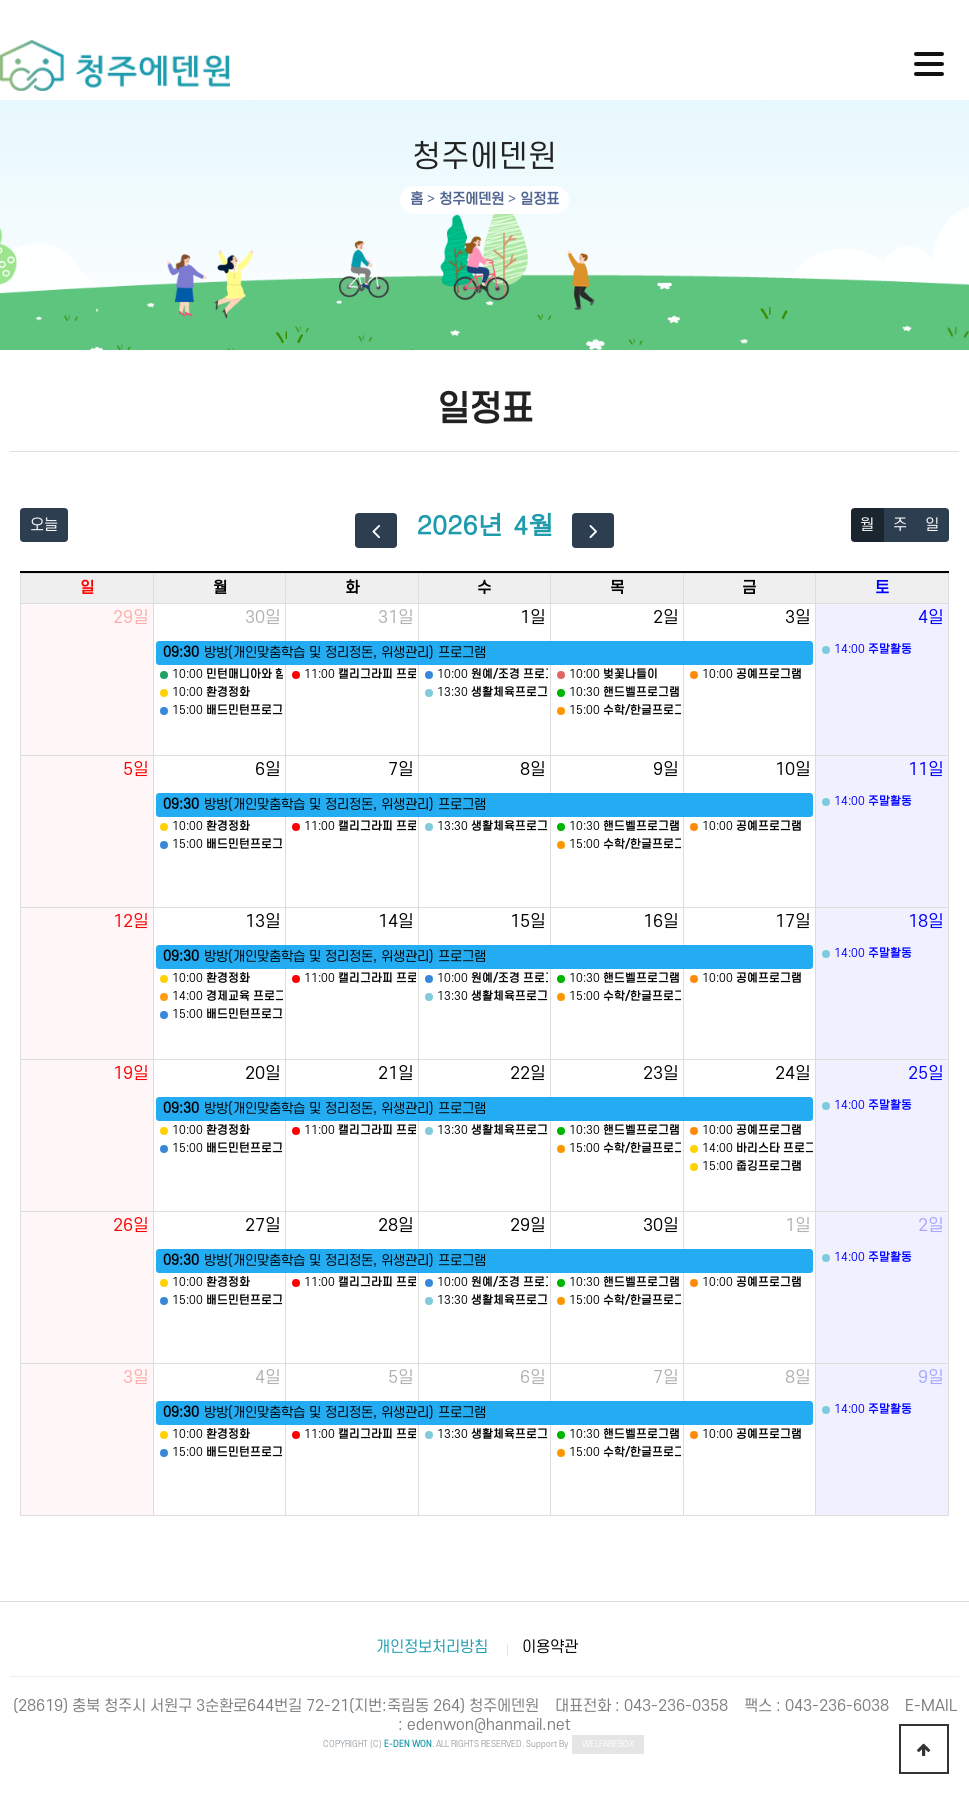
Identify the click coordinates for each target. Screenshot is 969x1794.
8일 (533, 769)
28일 (396, 1225)
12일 (131, 921)
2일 (666, 617)
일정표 (539, 199)
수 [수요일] (484, 588)
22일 (528, 1073)
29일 (131, 617)
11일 (926, 769)
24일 (793, 1073)
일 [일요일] (87, 588)
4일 (931, 617)
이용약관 (550, 1647)
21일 (396, 1073)
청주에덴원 (471, 199)
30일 (263, 617)
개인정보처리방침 (432, 1647)
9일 (666, 769)
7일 (401, 769)
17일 (793, 921)
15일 (528, 921)
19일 (131, 1073)
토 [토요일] (882, 588)
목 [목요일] (617, 588)
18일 (926, 921)
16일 (661, 921)
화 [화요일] (352, 588)
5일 (136, 769)
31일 (396, 617)
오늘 (44, 525)
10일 (793, 769)
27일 (263, 1225)
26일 (131, 1225)
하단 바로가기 (0, 0)
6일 (268, 769)
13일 (263, 921)
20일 (263, 1073)
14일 (396, 921)
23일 (661, 1073)
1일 (533, 617)
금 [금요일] (749, 588)
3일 (798, 617)
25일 (926, 1073)
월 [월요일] (220, 588)
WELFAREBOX (608, 1744)
